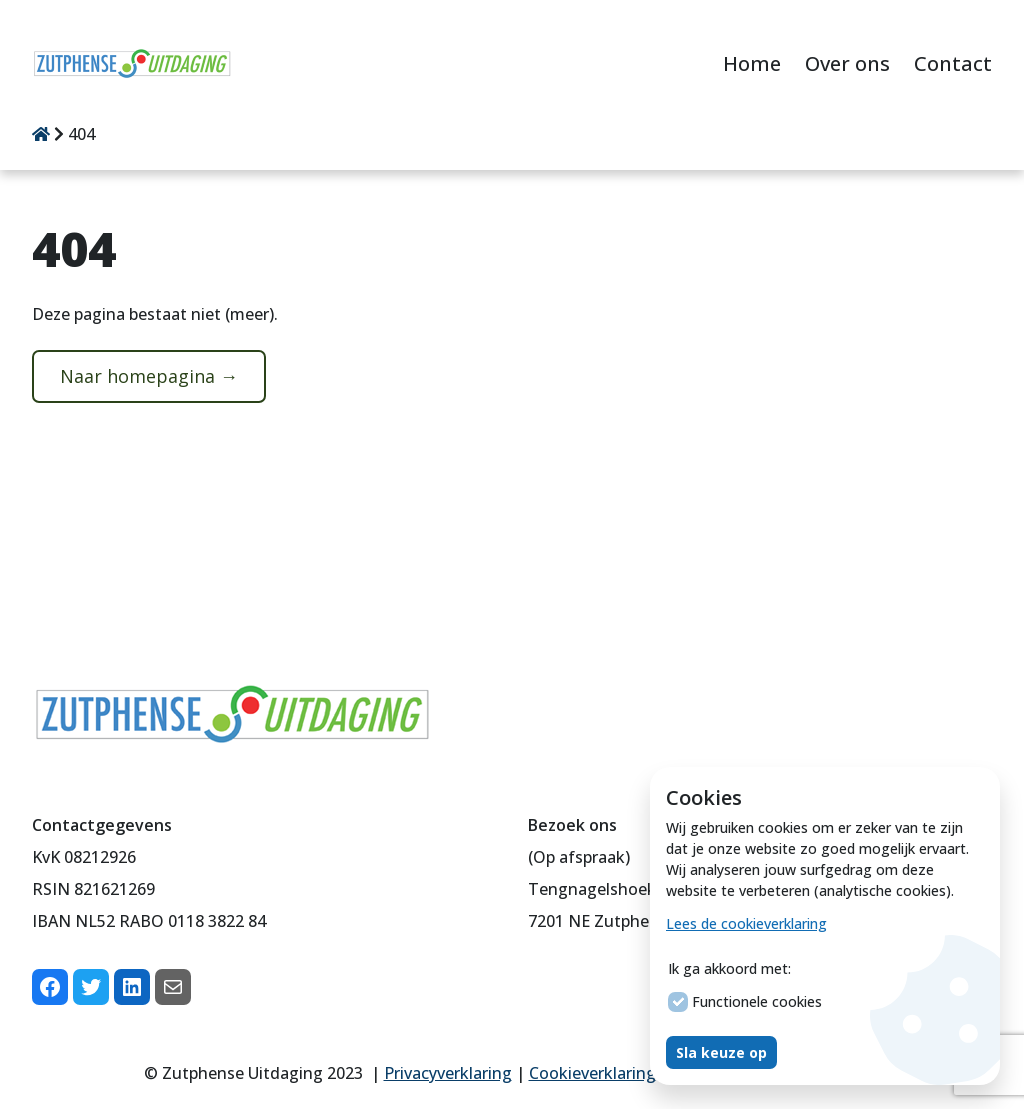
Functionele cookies (745, 1002)
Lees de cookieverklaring (746, 923)
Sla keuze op (721, 1052)
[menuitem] (752, 65)
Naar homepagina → (149, 376)
